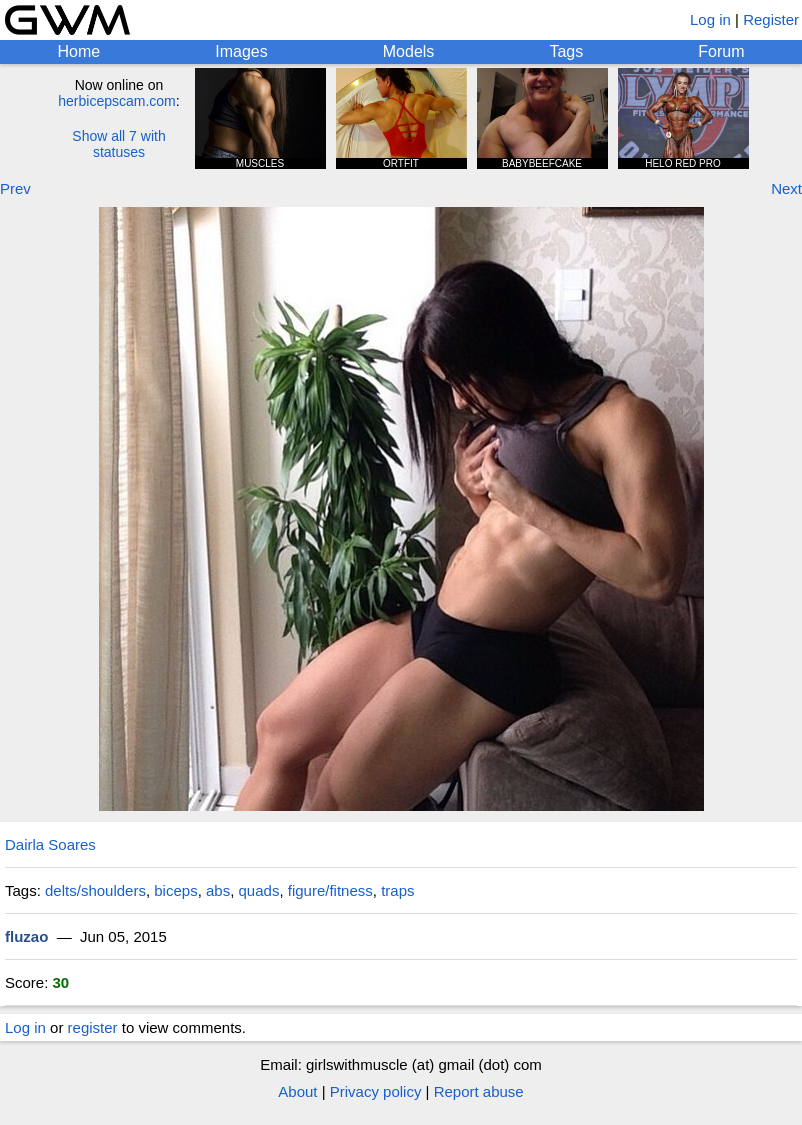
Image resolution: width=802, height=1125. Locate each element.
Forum (721, 51)
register (93, 1027)
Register (771, 19)
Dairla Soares (50, 844)
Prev (15, 188)
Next (786, 188)
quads (259, 890)
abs (218, 890)
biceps (175, 890)
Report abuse (479, 1091)
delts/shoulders (95, 890)
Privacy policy (376, 1091)
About (297, 1091)
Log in (710, 19)
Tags (566, 51)
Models (409, 51)
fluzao (26, 936)
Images (241, 51)
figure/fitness (330, 890)
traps (397, 890)
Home (79, 51)
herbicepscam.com (117, 101)
